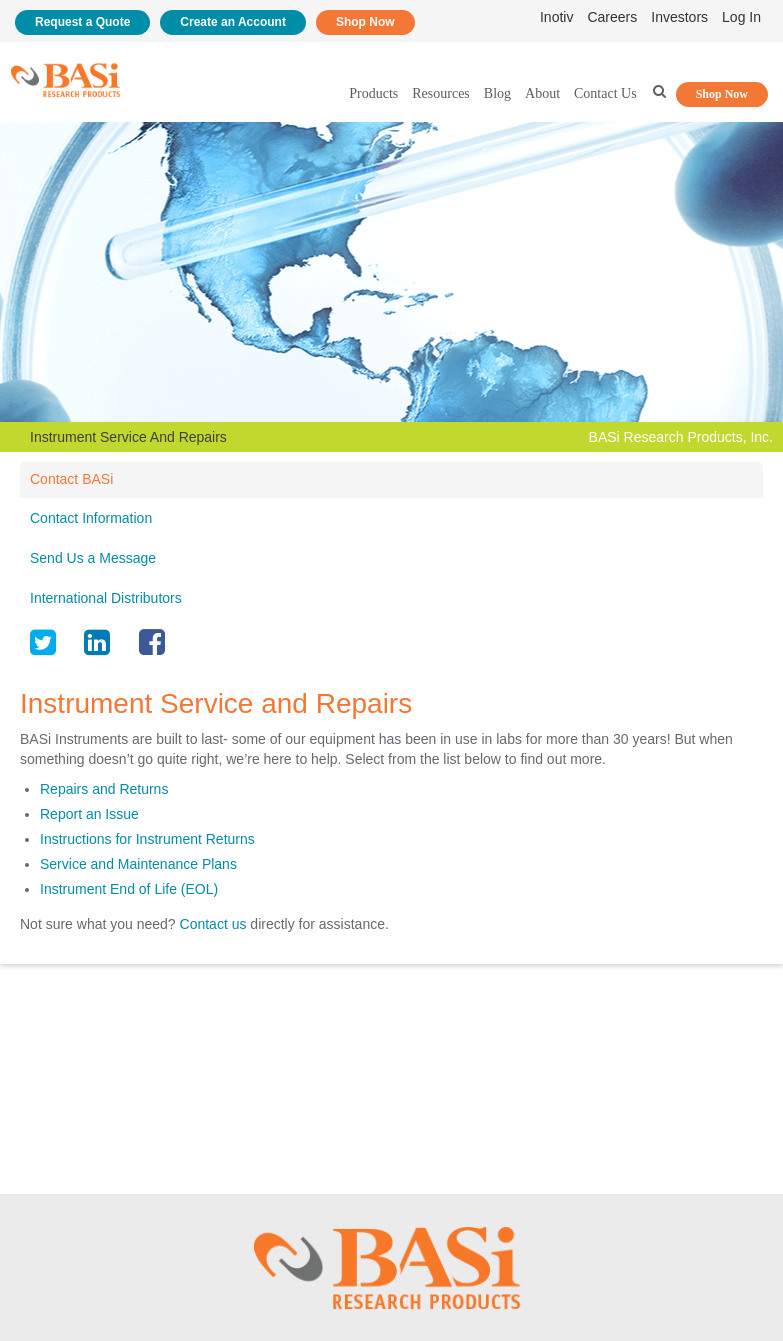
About (542, 93)
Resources (441, 93)
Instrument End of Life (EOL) (129, 889)
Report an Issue (89, 814)
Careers (612, 17)
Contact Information (91, 518)
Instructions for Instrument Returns (147, 839)
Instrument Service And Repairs (128, 437)
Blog (497, 93)
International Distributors (106, 598)
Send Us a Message (93, 558)
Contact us (213, 924)
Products (373, 93)
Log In (741, 17)
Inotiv (556, 17)
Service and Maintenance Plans (138, 864)
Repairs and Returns (104, 789)
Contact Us (605, 93)
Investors (679, 17)
